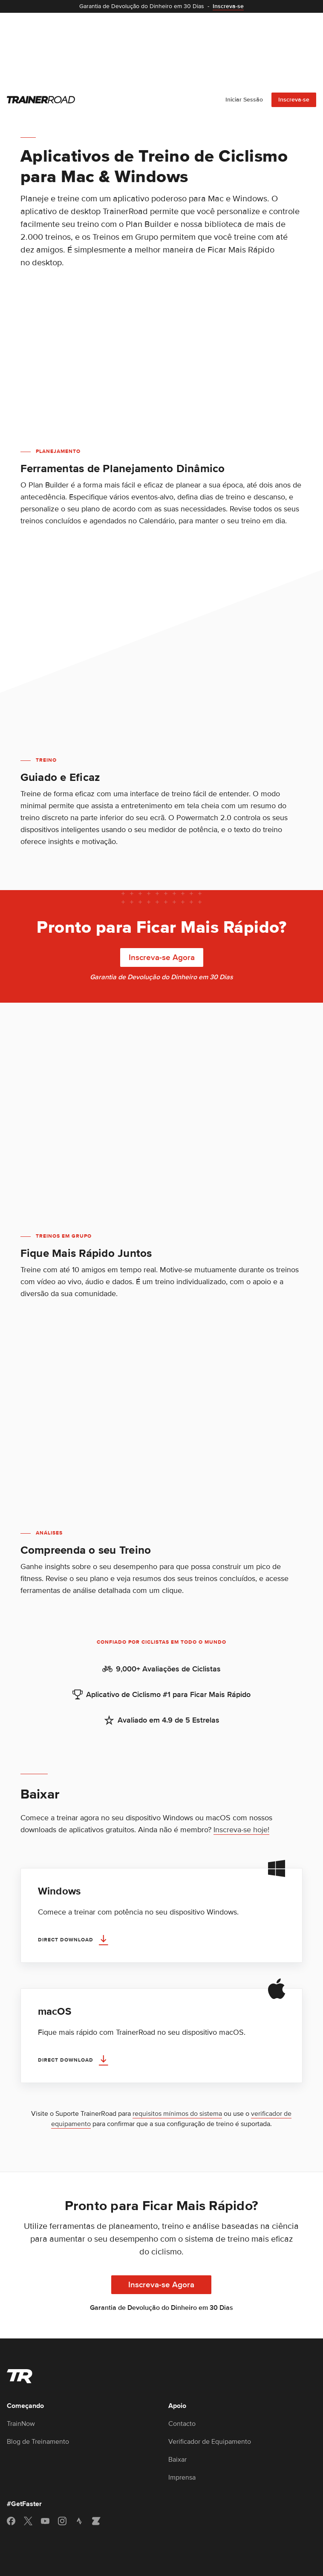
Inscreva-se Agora (162, 883)
